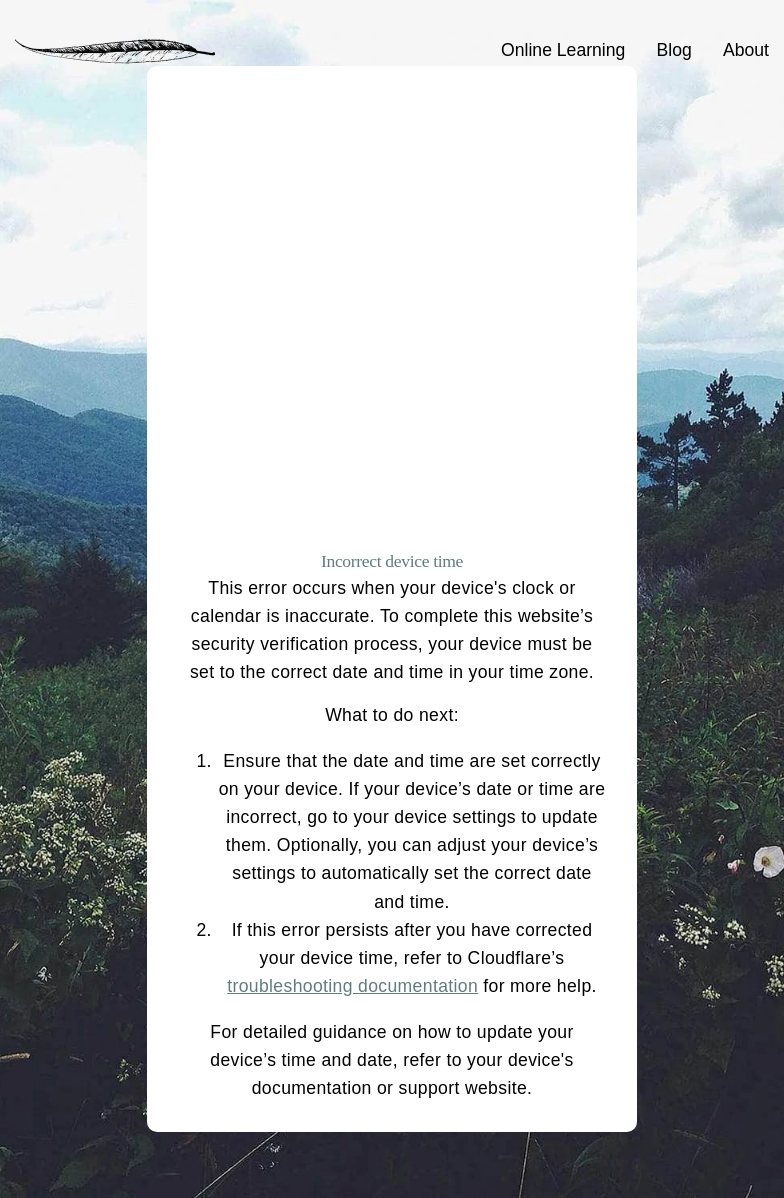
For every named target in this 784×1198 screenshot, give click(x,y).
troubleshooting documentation (352, 986)
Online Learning (563, 50)
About (746, 50)
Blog (674, 50)
